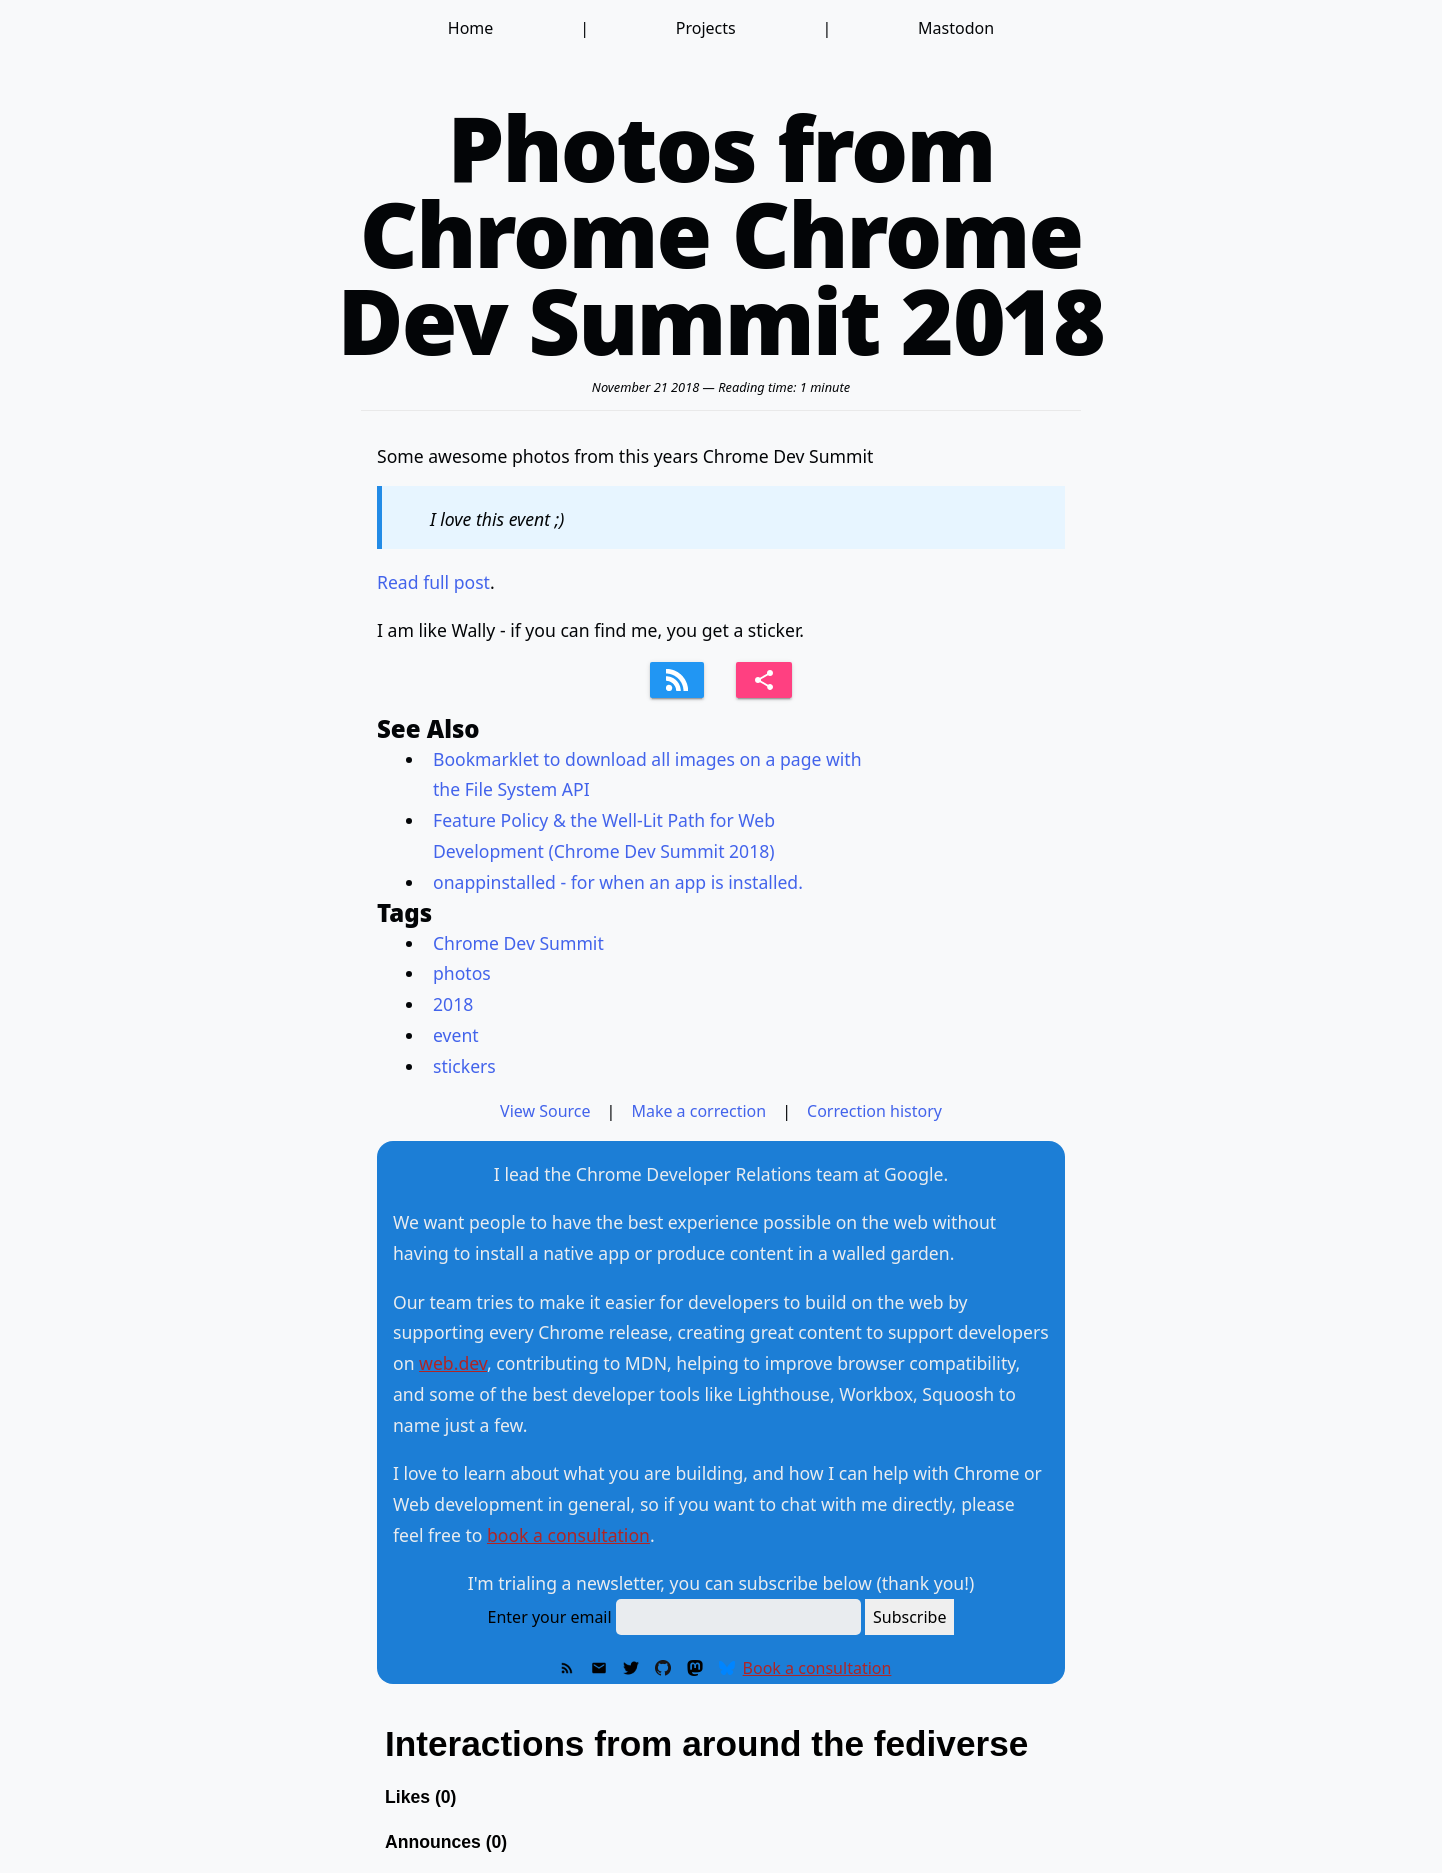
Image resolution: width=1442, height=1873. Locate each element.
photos (462, 973)
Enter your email (550, 1617)
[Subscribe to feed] (677, 680)
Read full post (433, 582)
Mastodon (956, 28)
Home (471, 28)
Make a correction (698, 1111)
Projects (706, 28)
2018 (453, 1004)
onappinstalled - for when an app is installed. (618, 882)
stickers (464, 1066)
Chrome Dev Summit (518, 943)
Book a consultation (817, 1668)
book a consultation (568, 1535)
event (456, 1035)
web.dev (453, 1363)
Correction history (874, 1111)
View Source (545, 1111)
